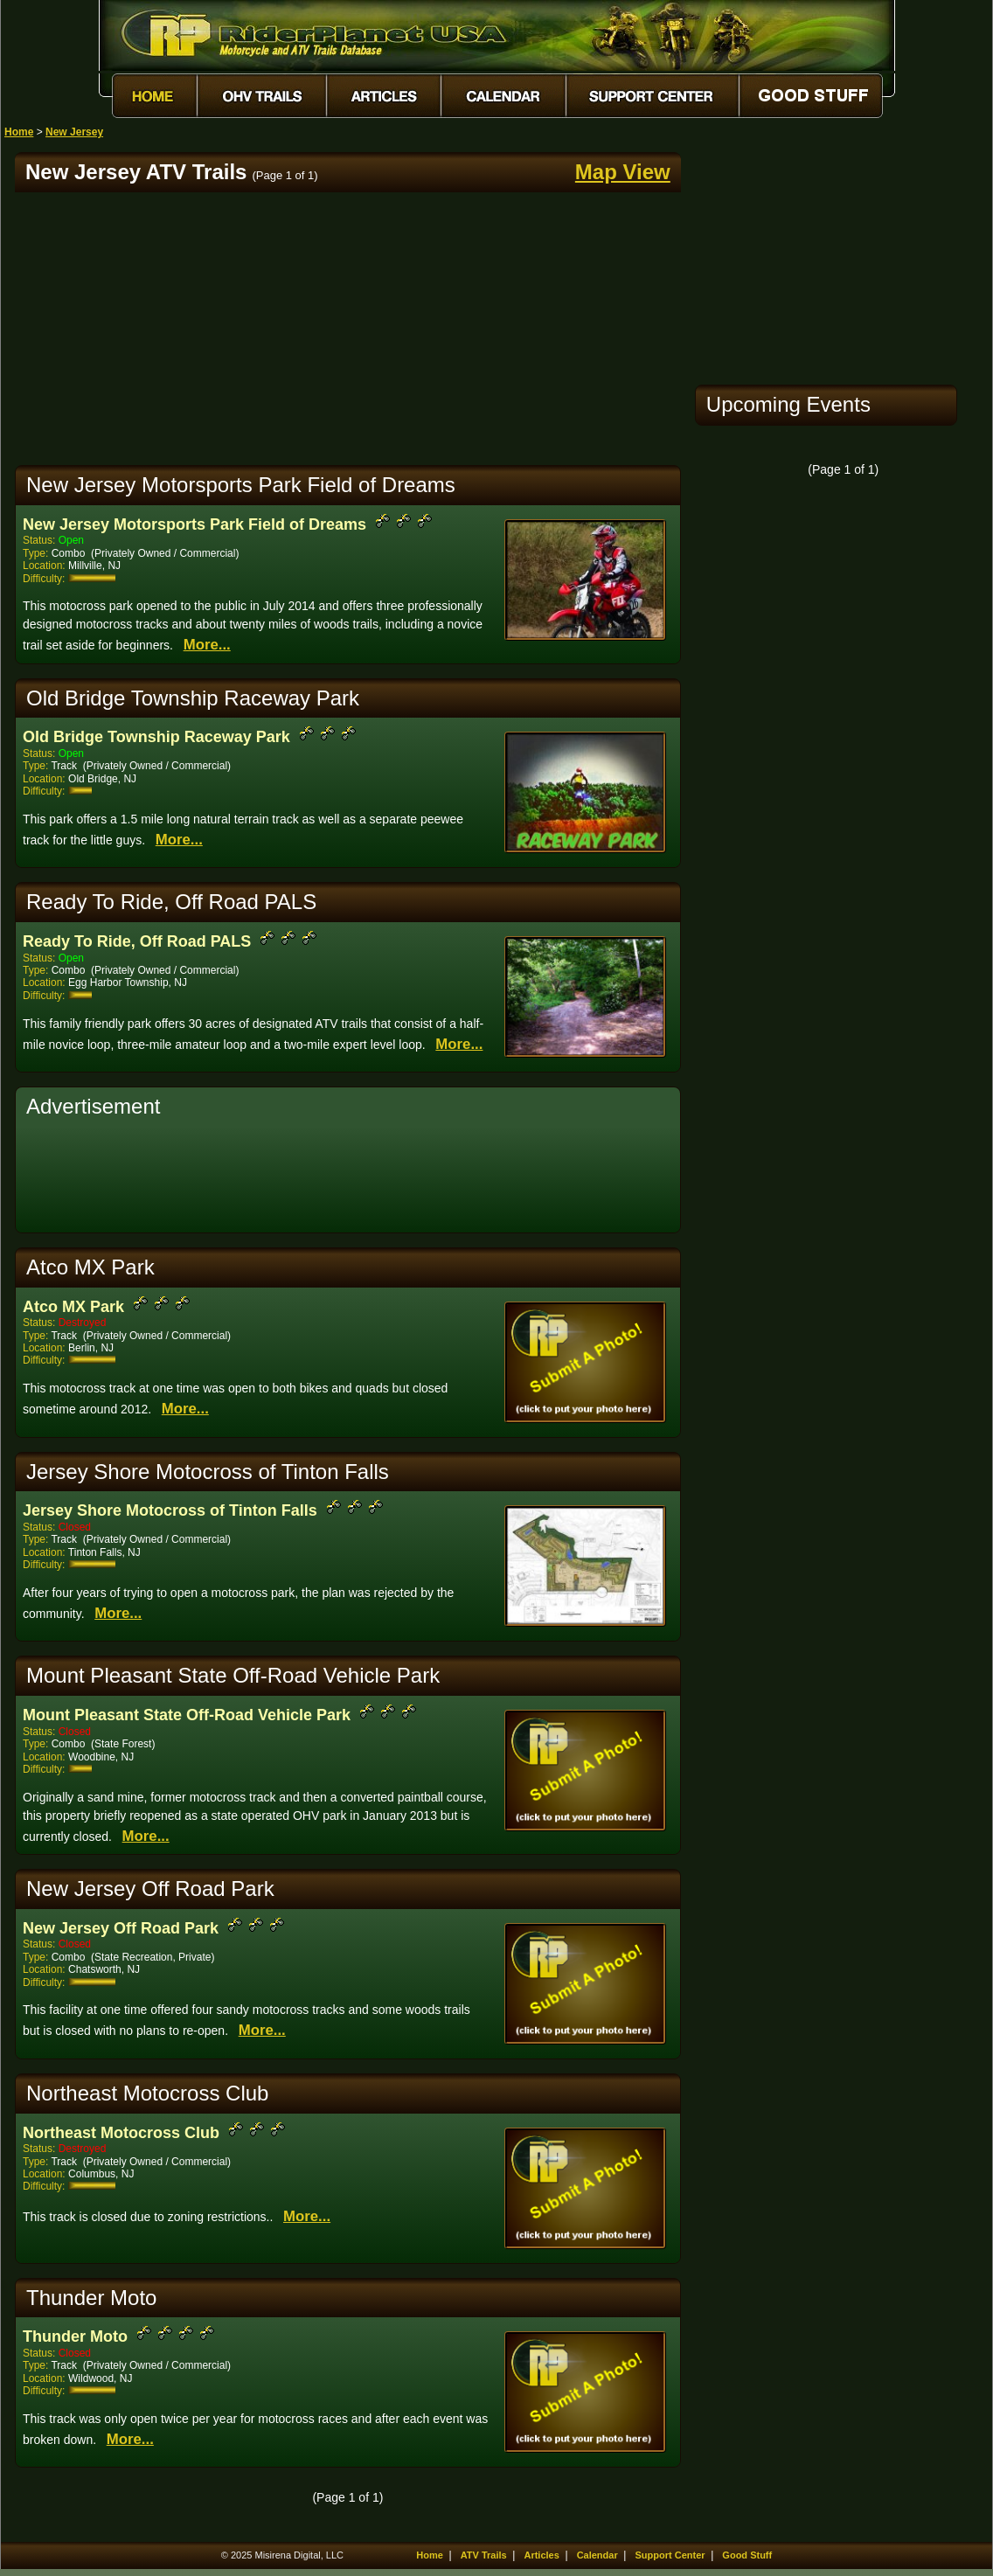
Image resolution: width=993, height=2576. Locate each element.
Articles (541, 2555)
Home (18, 132)
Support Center (670, 2555)
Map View (622, 172)
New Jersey (74, 132)
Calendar (597, 2555)
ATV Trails (484, 2555)
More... (207, 644)
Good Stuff (747, 2555)
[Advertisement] (348, 328)
